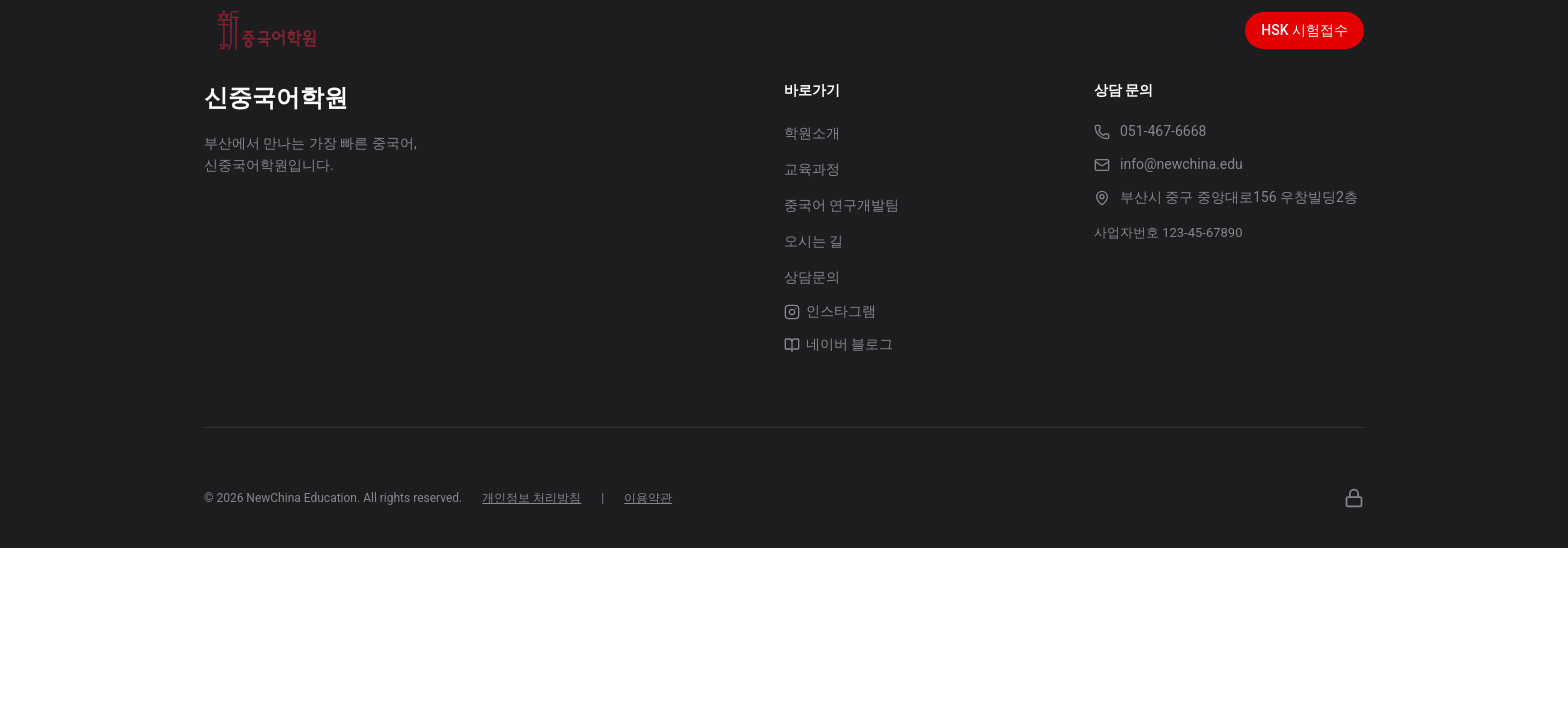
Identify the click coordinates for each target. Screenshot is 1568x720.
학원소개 (812, 133)
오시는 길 (813, 241)
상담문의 (812, 277)
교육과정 (812, 169)
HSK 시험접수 (1304, 30)
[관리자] (1354, 498)
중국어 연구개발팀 (841, 205)
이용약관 (648, 498)
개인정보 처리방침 (531, 498)
